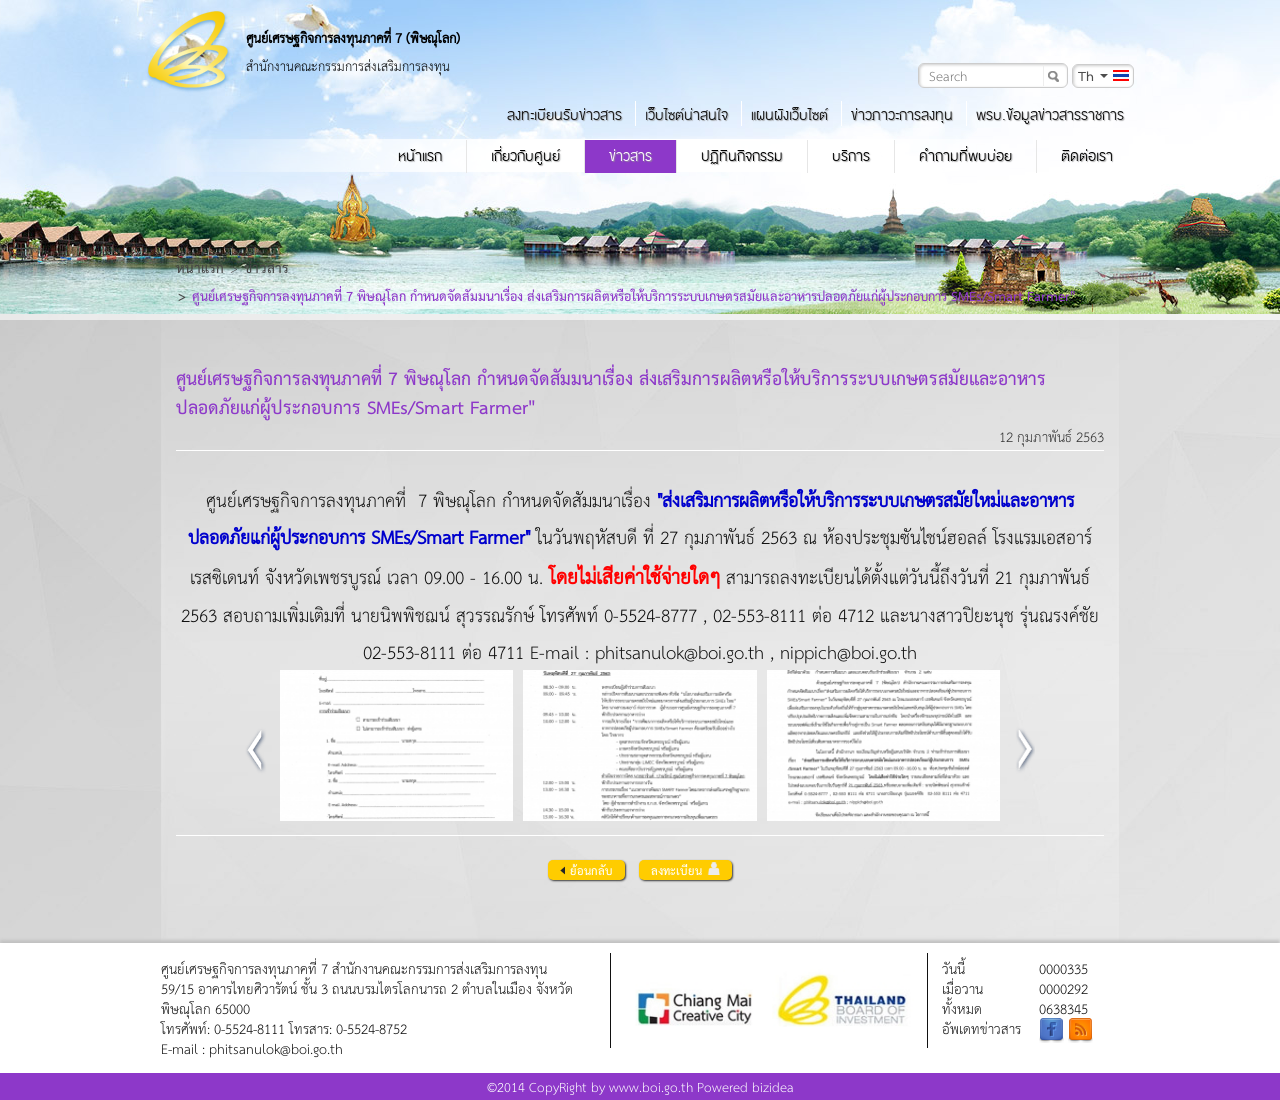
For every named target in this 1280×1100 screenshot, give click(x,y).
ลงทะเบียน (685, 870)
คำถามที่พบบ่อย (965, 156)
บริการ (851, 156)
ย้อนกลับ (586, 870)
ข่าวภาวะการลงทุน (902, 115)
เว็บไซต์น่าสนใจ (686, 115)
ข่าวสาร (630, 156)
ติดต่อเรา (1087, 156)
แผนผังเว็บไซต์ (789, 115)
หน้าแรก (420, 156)
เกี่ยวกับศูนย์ (525, 156)
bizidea (773, 1086)
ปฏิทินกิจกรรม (742, 156)
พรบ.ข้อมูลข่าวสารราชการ (1050, 115)
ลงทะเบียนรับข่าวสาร (564, 115)
